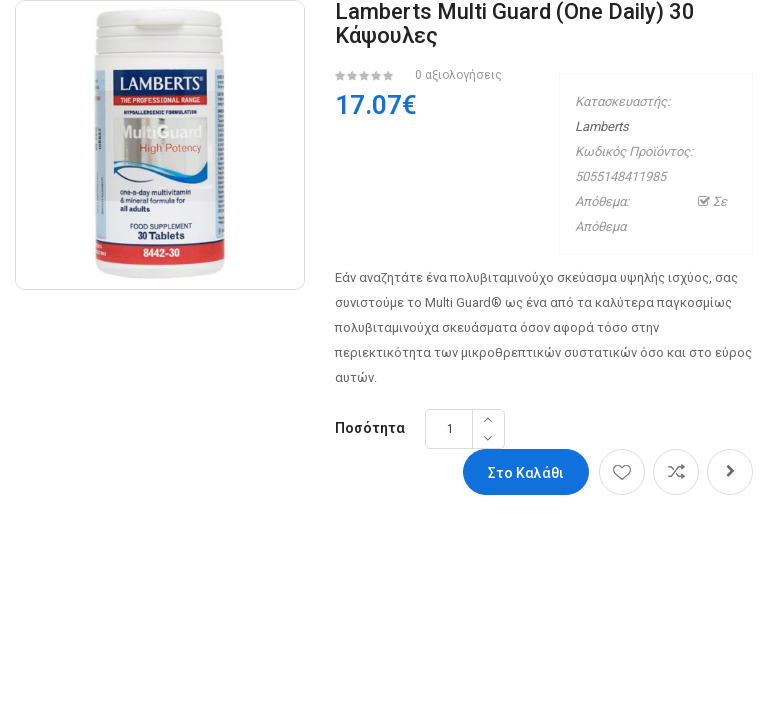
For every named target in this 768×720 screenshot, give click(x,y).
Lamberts (602, 126)
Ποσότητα (370, 428)
